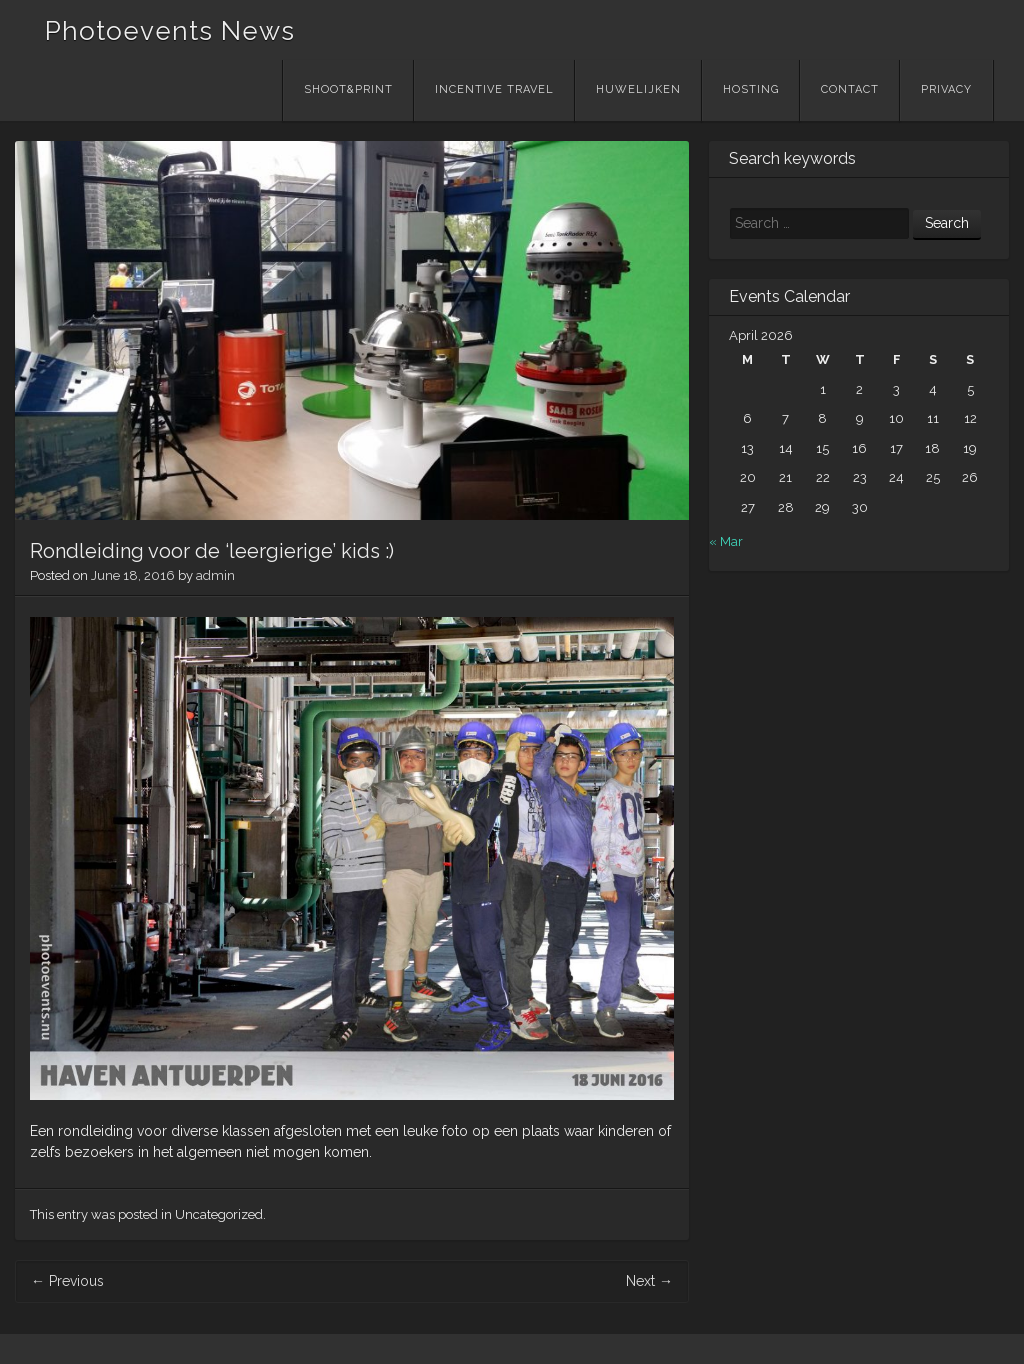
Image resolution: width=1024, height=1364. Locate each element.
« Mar (726, 541)
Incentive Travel (494, 89)
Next (649, 1281)
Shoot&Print (348, 89)
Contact (850, 89)
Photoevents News (170, 31)
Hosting (751, 89)
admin (215, 575)
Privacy (946, 89)
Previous (67, 1281)
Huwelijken (638, 89)
